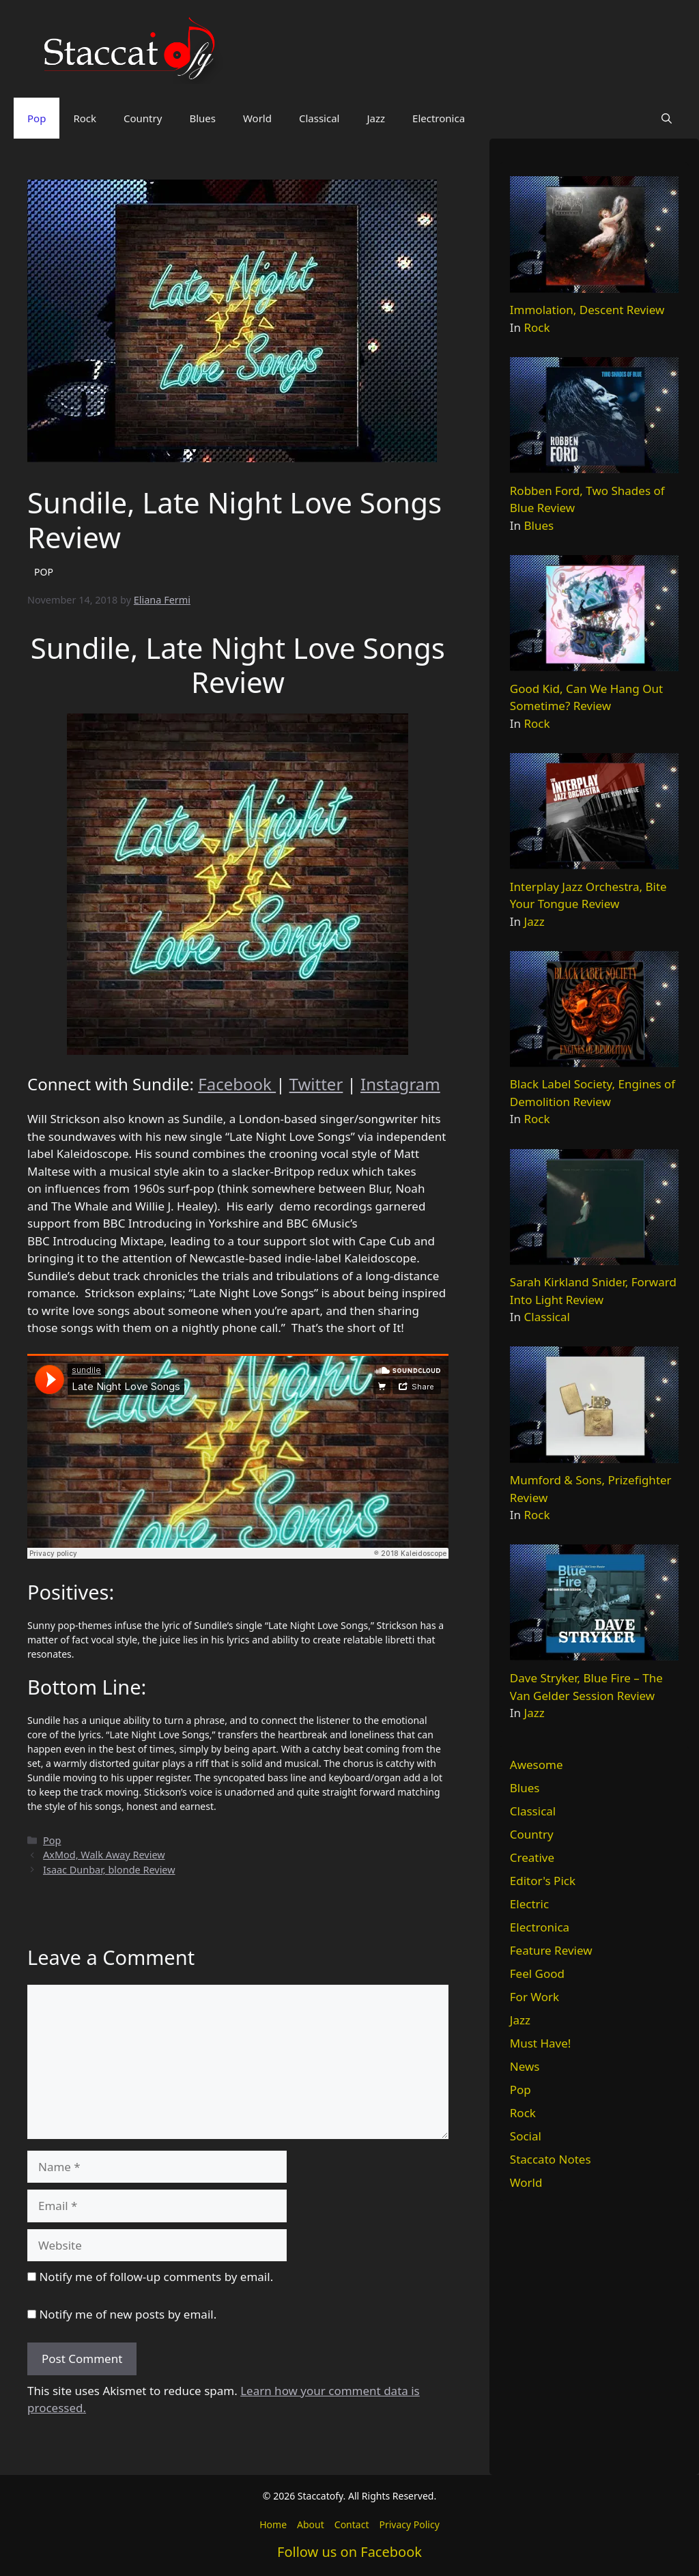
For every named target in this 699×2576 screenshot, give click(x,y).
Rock (84, 118)
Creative (532, 1857)
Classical (319, 118)
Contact (351, 2524)
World (257, 118)
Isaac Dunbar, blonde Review (109, 1869)
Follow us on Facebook (349, 2552)
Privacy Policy (409, 2524)
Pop (36, 118)
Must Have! (540, 2043)
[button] (666, 118)
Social (525, 2136)
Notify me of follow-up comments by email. (156, 2276)
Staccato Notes (550, 2159)
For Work (534, 1997)
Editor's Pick (542, 1880)
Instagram (400, 1084)
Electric (529, 1904)
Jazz (376, 118)
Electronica (438, 118)
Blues (202, 118)
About (310, 2524)
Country (143, 118)
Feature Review (551, 1950)
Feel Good (537, 1973)
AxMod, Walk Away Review (104, 1854)
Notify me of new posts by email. (127, 2314)
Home (273, 2524)
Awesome (536, 1764)
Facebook (237, 1084)
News (525, 2066)
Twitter (316, 1084)
